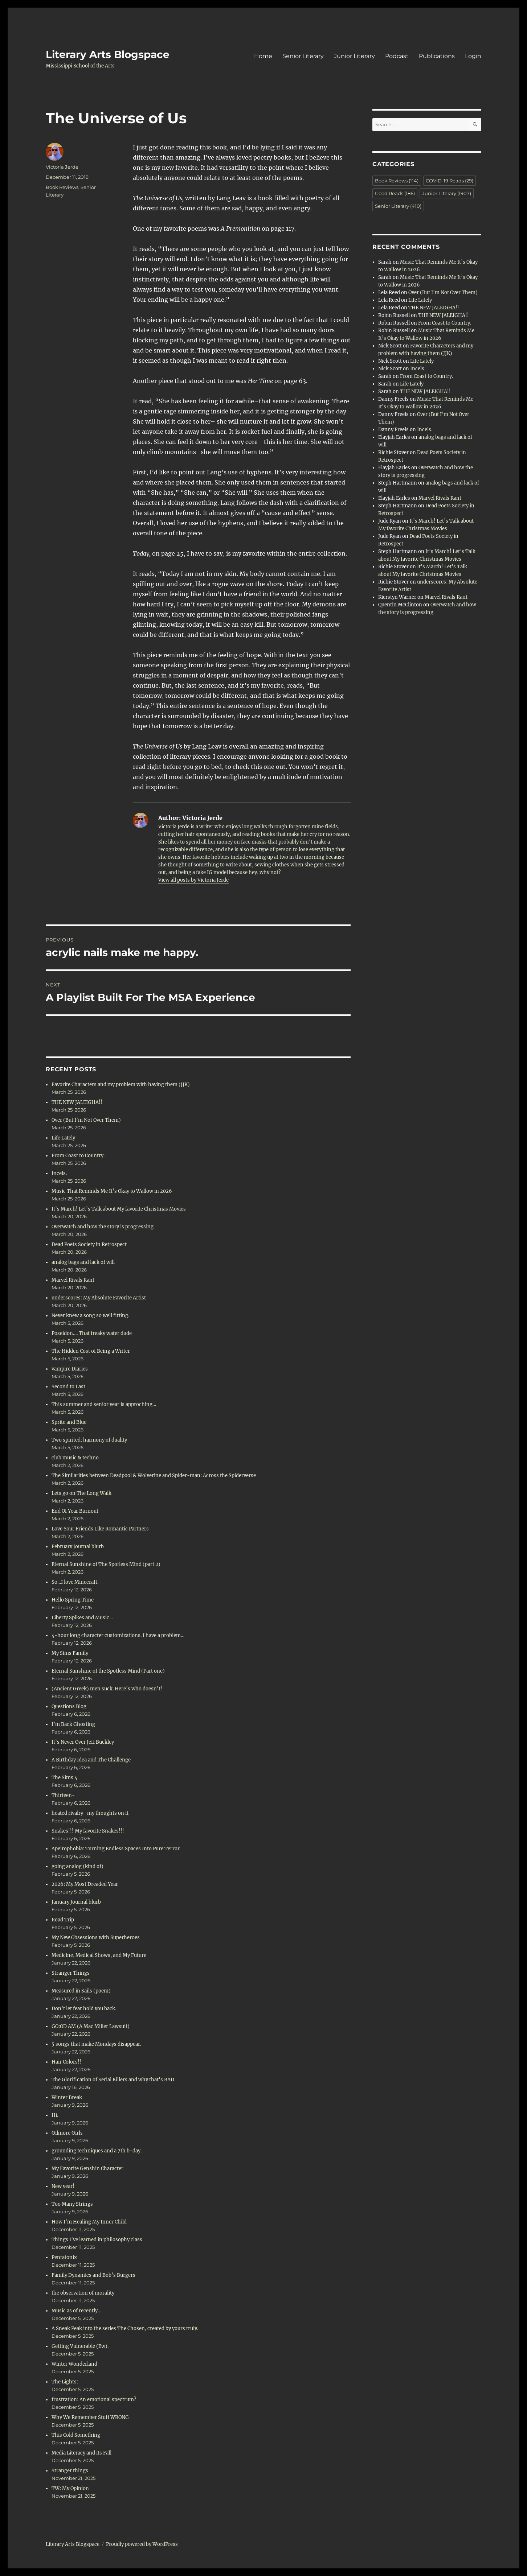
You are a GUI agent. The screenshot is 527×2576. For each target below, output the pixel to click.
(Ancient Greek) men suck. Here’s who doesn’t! (107, 1689)
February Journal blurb (78, 1546)
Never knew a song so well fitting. (90, 1315)
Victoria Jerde (62, 167)
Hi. (55, 2115)
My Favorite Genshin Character (87, 2168)
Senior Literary (303, 56)
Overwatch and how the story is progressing (103, 1227)
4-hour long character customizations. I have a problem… (118, 1635)
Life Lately (63, 1138)
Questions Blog (69, 1706)
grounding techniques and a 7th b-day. (97, 2151)
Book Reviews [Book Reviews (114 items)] (396, 181)
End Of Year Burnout (75, 1511)
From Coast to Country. (78, 1156)
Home (263, 56)
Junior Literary (354, 56)
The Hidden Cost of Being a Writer (91, 1351)
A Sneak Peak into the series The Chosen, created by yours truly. (125, 2328)
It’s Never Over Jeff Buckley (83, 1742)
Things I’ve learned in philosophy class (97, 2240)
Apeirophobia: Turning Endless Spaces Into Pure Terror (116, 1849)
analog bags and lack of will (83, 1262)
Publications (437, 56)
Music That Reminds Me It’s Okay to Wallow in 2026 (112, 1191)
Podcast (397, 56)
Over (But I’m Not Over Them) (86, 1120)
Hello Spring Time (73, 1600)
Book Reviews (62, 187)
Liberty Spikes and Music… (82, 1618)
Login (473, 56)
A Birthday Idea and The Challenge (91, 1760)
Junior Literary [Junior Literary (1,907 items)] (446, 193)
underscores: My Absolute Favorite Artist (99, 1298)
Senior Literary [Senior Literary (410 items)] (398, 206)
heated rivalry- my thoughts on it (90, 1813)
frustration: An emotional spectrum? (94, 2399)
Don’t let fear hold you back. (84, 2009)
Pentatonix (64, 2257)
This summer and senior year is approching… (104, 1404)
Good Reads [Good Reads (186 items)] (395, 193)
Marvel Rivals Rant (73, 1280)
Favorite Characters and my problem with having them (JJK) (121, 1084)
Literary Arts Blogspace (107, 54)
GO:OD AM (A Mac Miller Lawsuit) (91, 2026)
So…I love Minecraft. (75, 1582)
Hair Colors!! (66, 2062)
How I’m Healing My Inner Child (89, 2222)
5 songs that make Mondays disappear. (96, 2044)
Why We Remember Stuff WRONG (91, 2417)
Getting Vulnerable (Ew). (80, 2346)
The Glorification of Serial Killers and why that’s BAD (113, 2080)
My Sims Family (70, 1653)
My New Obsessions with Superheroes (96, 1937)
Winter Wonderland (74, 2364)
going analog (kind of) (77, 1866)
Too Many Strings (72, 2204)
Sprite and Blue (69, 1422)
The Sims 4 (64, 1778)
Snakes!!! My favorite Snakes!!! (88, 1831)
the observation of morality (83, 2293)
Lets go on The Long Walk (81, 1493)
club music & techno (75, 1458)
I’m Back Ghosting (73, 1724)
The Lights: (65, 2382)
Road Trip (63, 1920)
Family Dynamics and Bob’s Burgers (93, 2275)
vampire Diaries (70, 1369)
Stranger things (70, 2471)
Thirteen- (63, 1795)
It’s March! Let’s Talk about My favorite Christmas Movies (119, 1209)
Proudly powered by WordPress (142, 2544)
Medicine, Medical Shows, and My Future (99, 1955)
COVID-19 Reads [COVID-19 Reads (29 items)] (449, 181)
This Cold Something (76, 2435)
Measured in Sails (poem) (81, 1991)
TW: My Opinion (70, 2488)
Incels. (59, 1173)
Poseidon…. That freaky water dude (92, 1333)
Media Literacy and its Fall (81, 2453)
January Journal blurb (76, 1902)
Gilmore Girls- (69, 2133)
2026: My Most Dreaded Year (85, 1884)
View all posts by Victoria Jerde (193, 880)
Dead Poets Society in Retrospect (89, 1244)
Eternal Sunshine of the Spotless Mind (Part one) (108, 1671)
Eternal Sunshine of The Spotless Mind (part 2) (106, 1564)
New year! (63, 2186)
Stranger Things (71, 1973)
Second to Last (68, 1387)
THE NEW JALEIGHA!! (77, 1102)
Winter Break (67, 2097)
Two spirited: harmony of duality (89, 1440)
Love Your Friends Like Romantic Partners (100, 1529)
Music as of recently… (76, 2311)
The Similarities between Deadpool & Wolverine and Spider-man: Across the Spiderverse (154, 1475)
